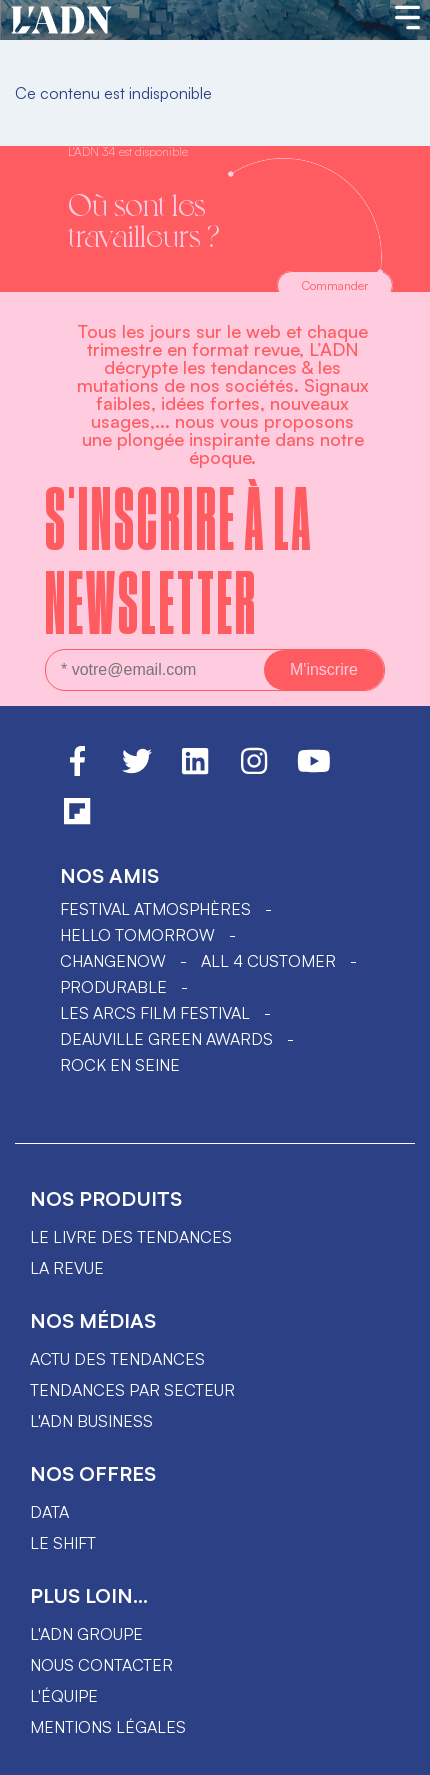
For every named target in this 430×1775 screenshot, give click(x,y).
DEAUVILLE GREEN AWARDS (166, 1039)
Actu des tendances (117, 1359)
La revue (67, 1268)
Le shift (63, 1543)
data (49, 1512)
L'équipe (64, 1696)
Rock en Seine (120, 1065)
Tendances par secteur (132, 1390)
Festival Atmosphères (155, 909)
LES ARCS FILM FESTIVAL (155, 1013)
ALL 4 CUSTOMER (268, 961)
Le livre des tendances (131, 1237)
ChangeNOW (113, 961)
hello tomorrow (137, 935)
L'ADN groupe (86, 1634)
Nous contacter (101, 1665)
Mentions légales (108, 1727)
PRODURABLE (113, 987)
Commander (335, 285)
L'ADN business (91, 1421)
